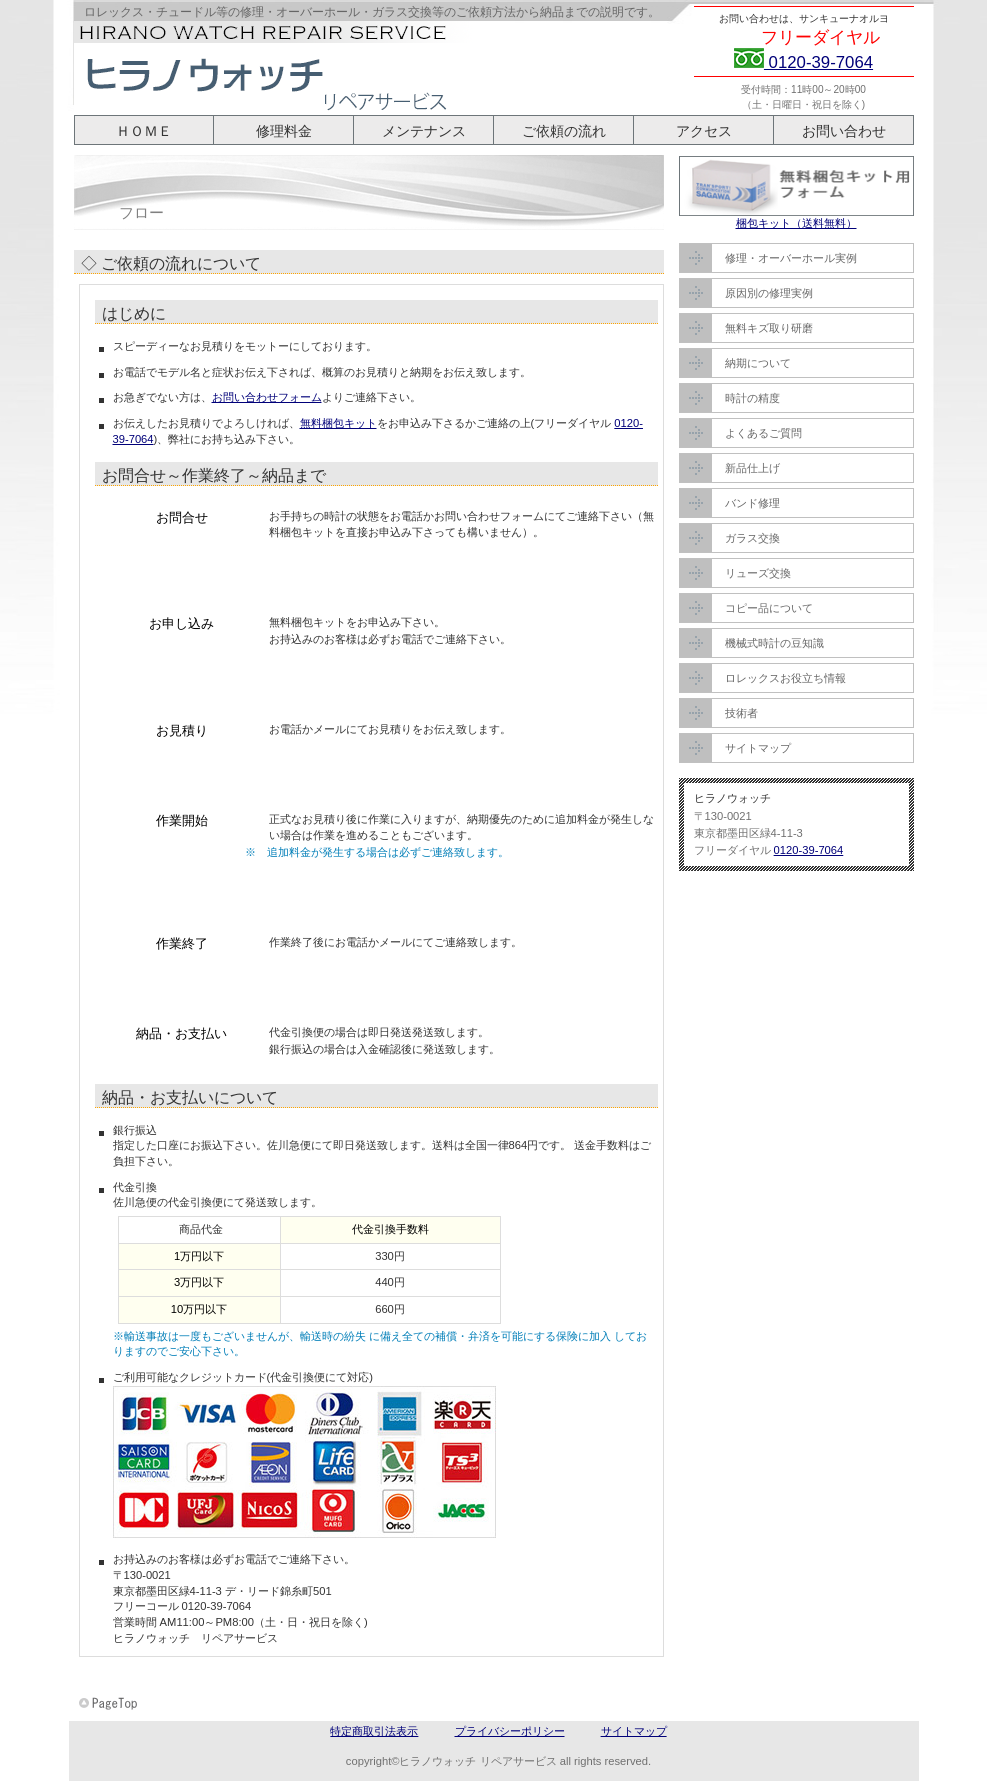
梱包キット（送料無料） (796, 223)
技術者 (741, 713)
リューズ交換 (758, 573)
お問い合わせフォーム (267, 397)
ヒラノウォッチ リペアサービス (274, 68)
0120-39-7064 (818, 62)
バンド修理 (752, 503)
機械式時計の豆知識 (774, 643)
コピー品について (769, 608)
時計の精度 (752, 398)
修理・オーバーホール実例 (791, 258)
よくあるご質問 (763, 433)
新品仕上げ (752, 468)
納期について (758, 363)
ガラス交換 (752, 538)
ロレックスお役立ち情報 (785, 678)
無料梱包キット (338, 423)
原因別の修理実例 (769, 293)
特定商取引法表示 (374, 1731)
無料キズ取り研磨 (769, 328)
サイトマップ (758, 748)
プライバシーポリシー (510, 1731)
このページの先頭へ (110, 1704)
